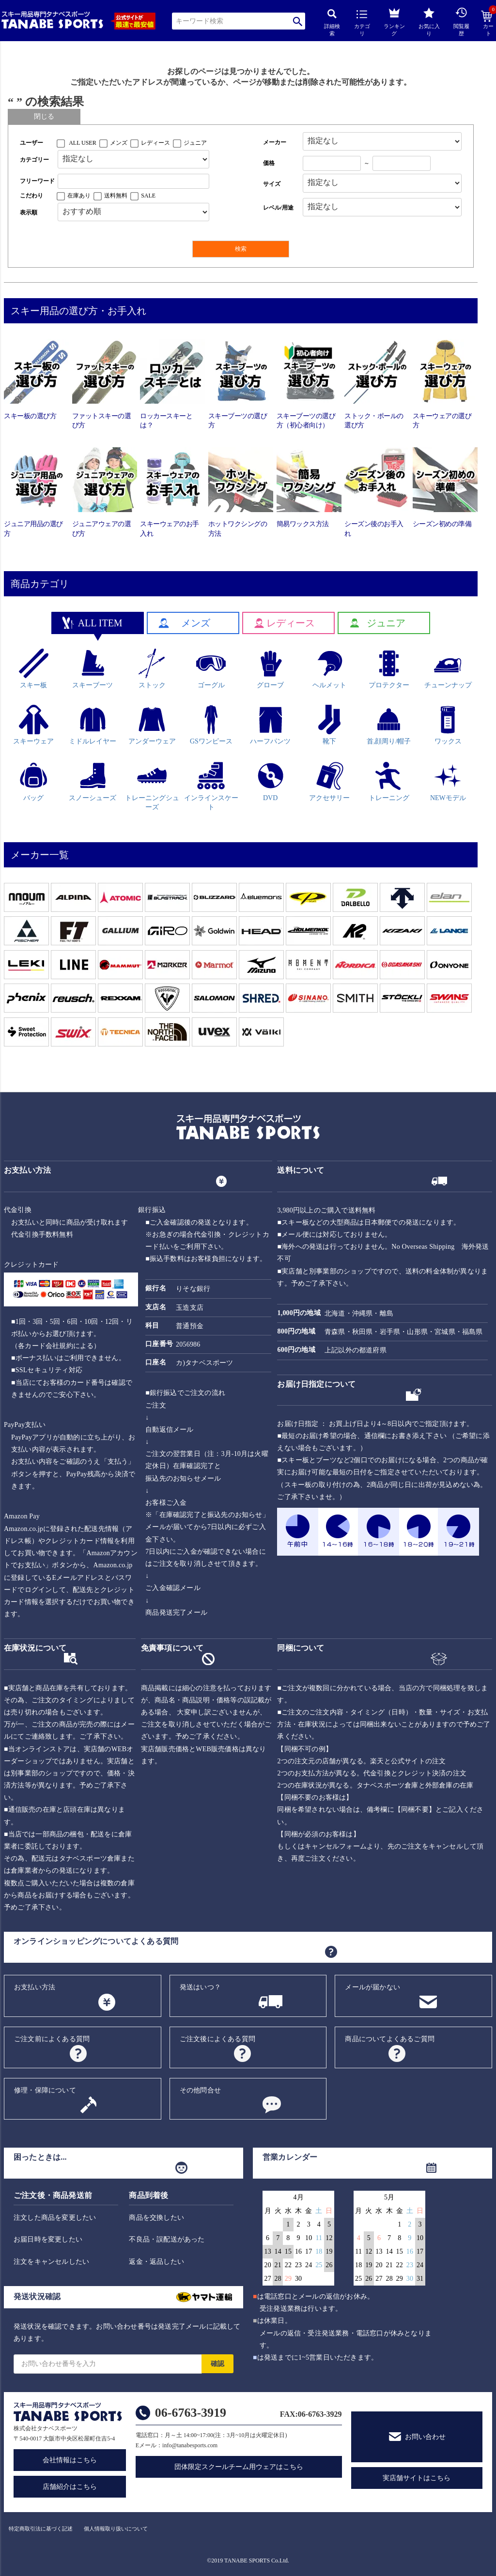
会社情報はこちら (70, 2460)
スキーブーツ (92, 669)
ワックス (448, 725)
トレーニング (389, 781)
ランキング (394, 20)
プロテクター (389, 669)
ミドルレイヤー (92, 725)
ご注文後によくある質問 (217, 2039)
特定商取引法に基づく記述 (41, 2528)
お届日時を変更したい (48, 2239)
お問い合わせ (425, 2436)
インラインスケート (211, 786)
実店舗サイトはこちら (416, 2478)
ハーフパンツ (270, 725)
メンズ (118, 142)
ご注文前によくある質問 (52, 2039)
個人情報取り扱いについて (116, 2528)
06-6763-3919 (190, 2413)
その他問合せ (200, 2090)
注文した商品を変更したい (55, 2217)
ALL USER (82, 142)
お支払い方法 (34, 1987)
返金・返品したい (156, 2261)
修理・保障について (45, 2090)
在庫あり (79, 195)
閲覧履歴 (461, 21)
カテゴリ (362, 23)
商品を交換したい (156, 2217)
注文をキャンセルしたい (51, 2261)
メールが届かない (372, 1987)
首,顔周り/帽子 (389, 725)
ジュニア (195, 142)
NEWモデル (448, 781)
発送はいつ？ (200, 1987)
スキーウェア (33, 725)
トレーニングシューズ (152, 786)
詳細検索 (332, 23)
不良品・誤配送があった (166, 2239)
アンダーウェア (152, 725)
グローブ (270, 669)
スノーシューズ (92, 781)
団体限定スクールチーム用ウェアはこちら (238, 2466)
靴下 (329, 725)
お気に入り (429, 22)
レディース (155, 142)
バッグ (33, 781)
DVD (270, 781)
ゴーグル (211, 669)
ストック (152, 669)
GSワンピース (211, 725)
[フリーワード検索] (133, 181)
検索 (297, 21)
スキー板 (33, 669)
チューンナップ (448, 669)
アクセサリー (329, 781)
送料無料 (115, 195)
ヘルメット (329, 669)
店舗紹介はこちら (70, 2486)
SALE (148, 195)
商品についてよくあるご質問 (389, 2039)
